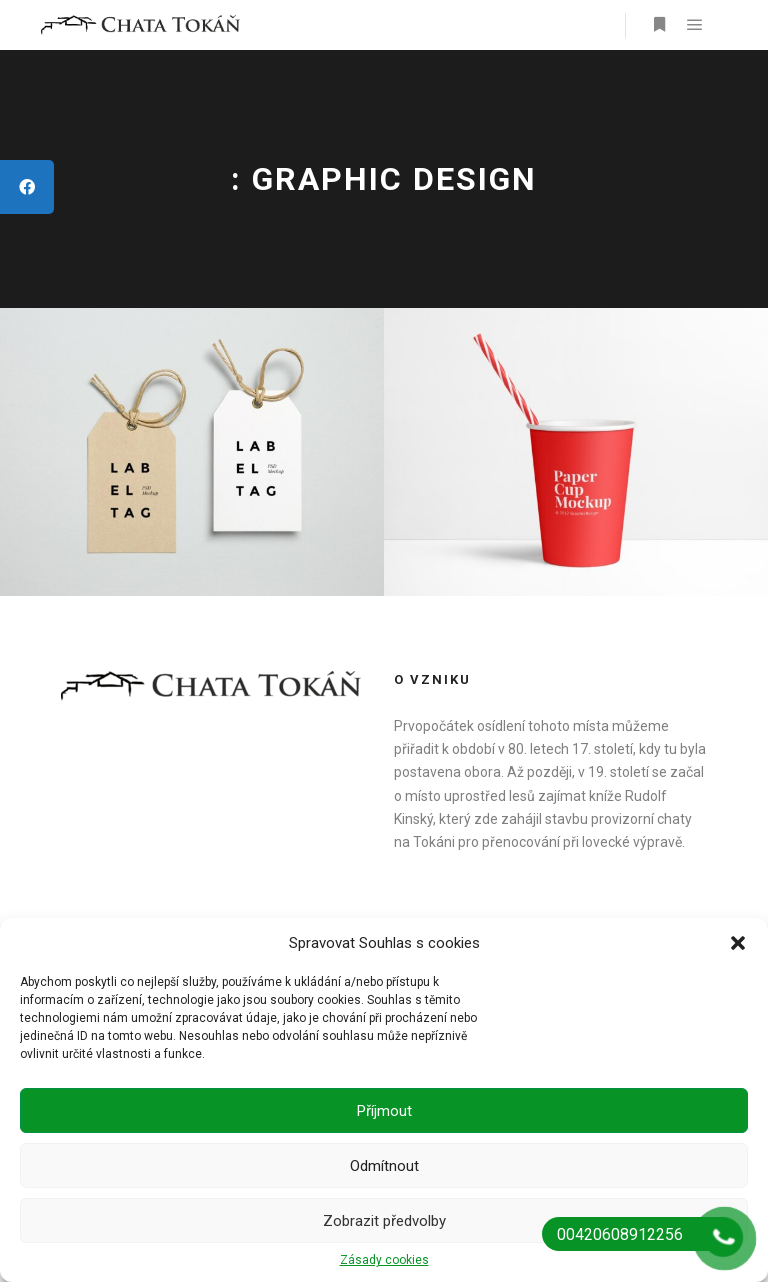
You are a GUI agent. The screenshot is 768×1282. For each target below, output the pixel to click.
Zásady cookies (384, 1260)
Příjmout (384, 1111)
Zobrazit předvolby (384, 1221)
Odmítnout (384, 1166)
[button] (738, 943)
